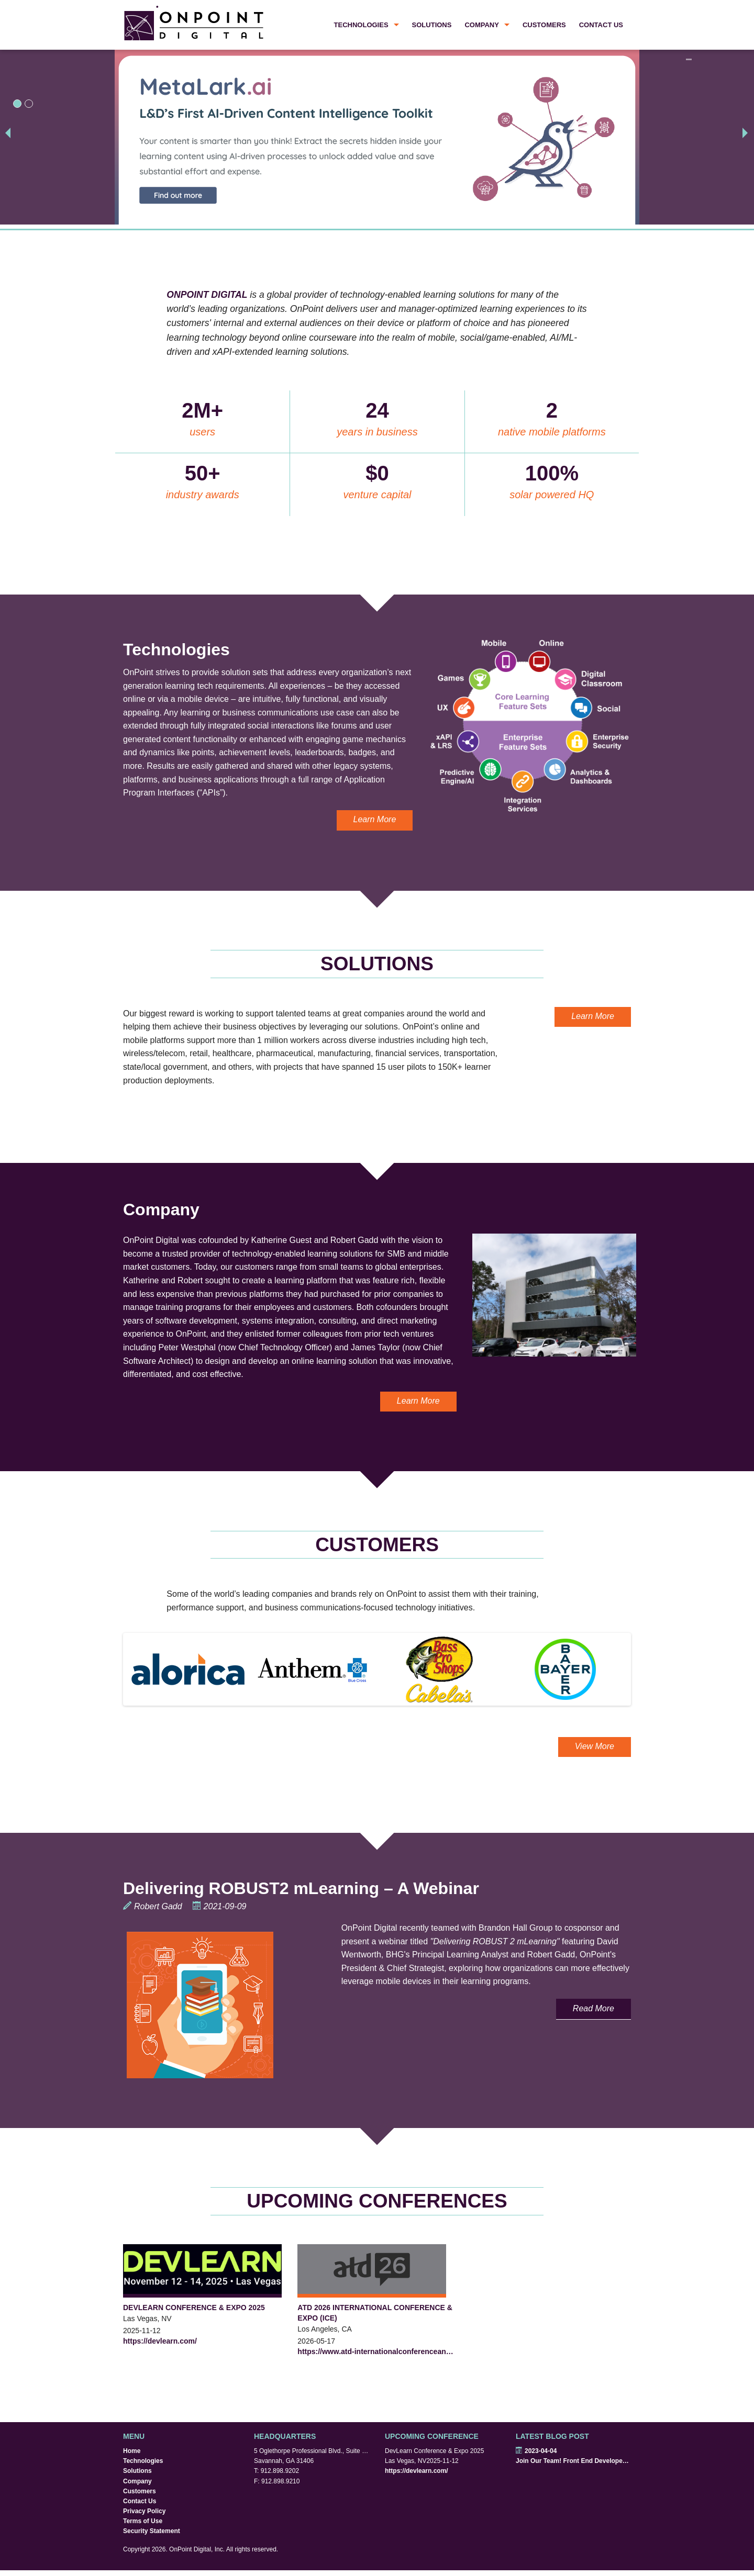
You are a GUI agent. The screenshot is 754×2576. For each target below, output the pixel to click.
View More (594, 1746)
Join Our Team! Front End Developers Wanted (573, 2461)
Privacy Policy (144, 2511)
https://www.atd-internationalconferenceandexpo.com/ (376, 2351)
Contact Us (601, 25)
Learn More (374, 819)
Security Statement (151, 2531)
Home (131, 2451)
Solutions (432, 25)
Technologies (361, 25)
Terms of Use (142, 2521)
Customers (544, 25)
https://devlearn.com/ (160, 2341)
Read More (593, 2008)
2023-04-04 (536, 2451)
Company (481, 25)
